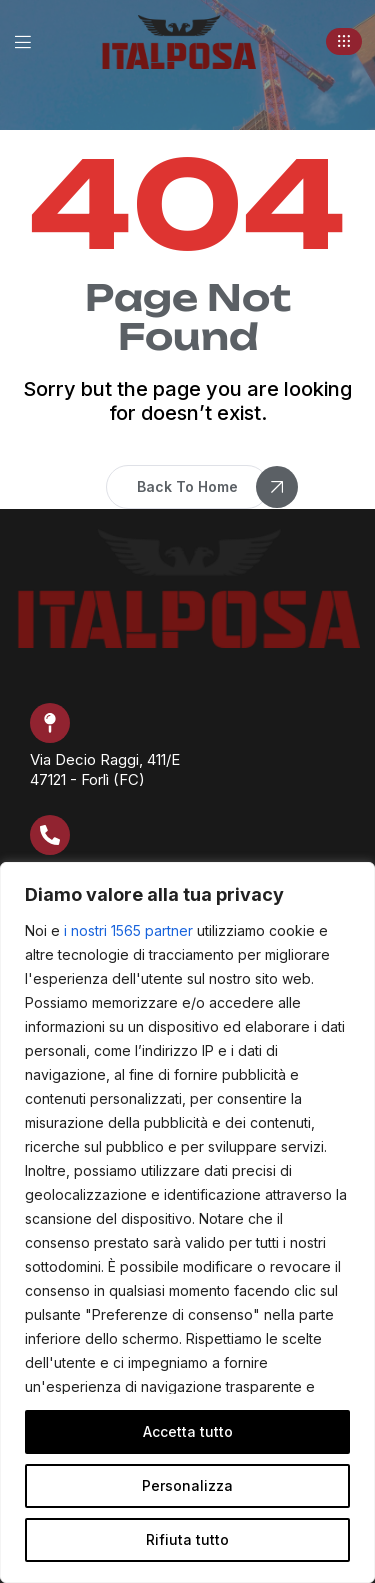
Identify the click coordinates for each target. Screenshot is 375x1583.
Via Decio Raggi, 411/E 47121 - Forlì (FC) (105, 769)
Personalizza (187, 1485)
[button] (344, 41)
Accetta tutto (188, 1431)
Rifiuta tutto (187, 1539)
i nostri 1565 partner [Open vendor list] (128, 930)
